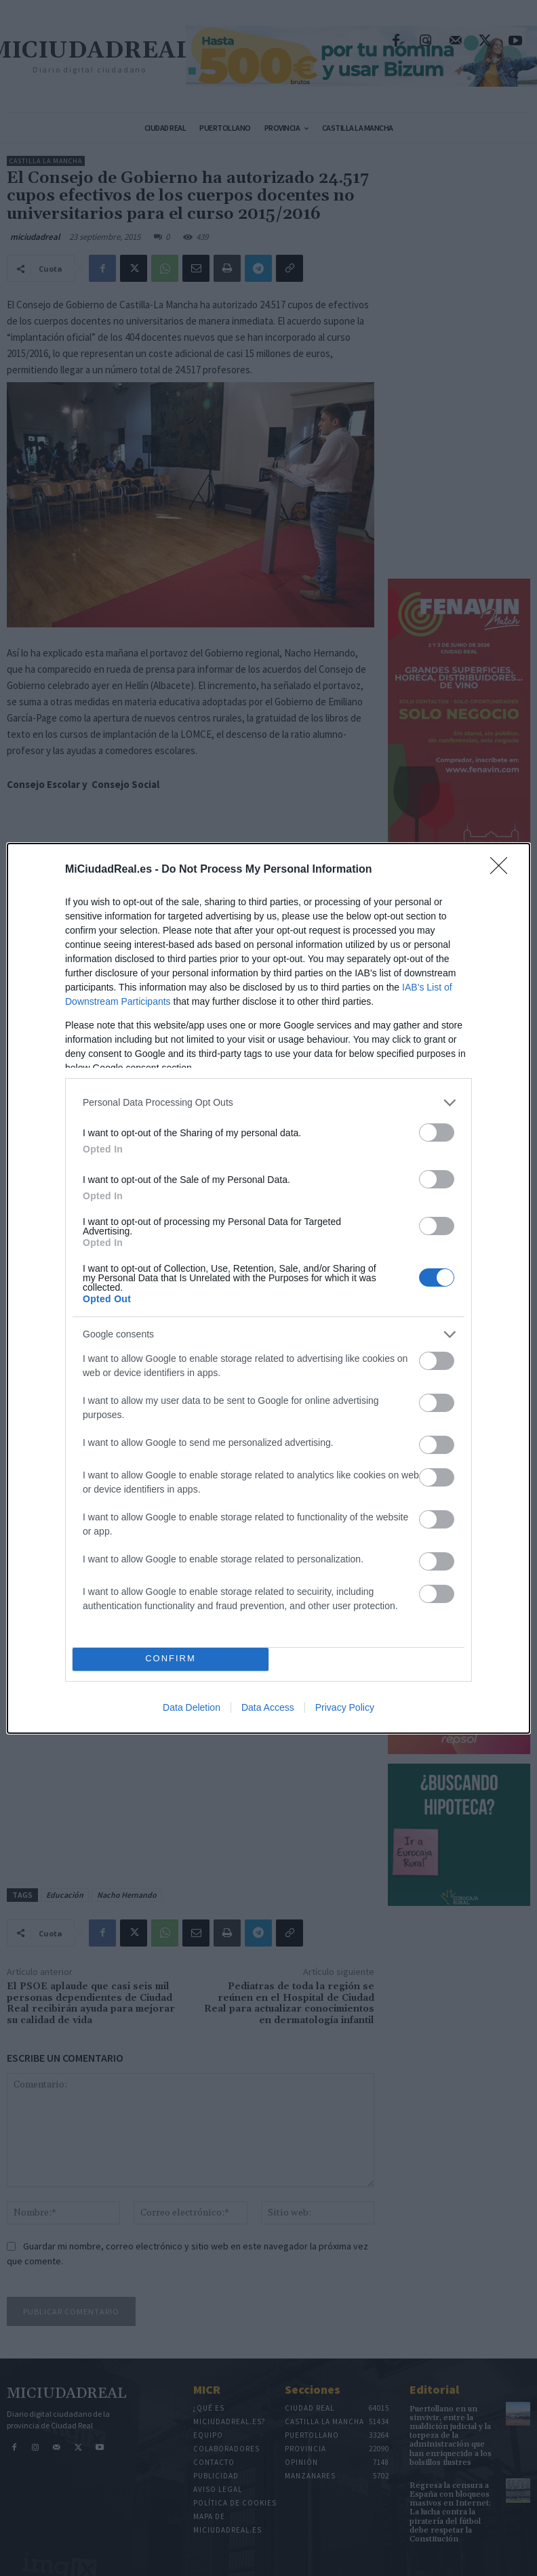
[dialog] (268, 1288)
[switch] (436, 1132)
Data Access (267, 1707)
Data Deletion (191, 1707)
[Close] (503, 870)
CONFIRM (170, 1659)
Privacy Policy (344, 1707)
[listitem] (268, 1103)
